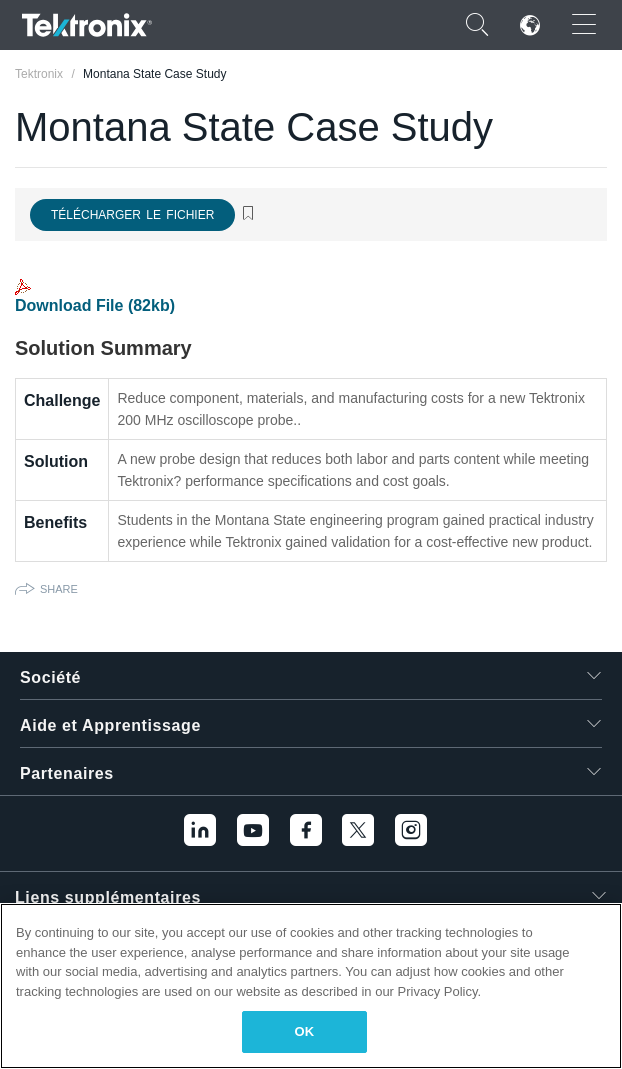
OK (305, 1031)
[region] (311, 986)
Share (59, 589)
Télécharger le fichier (132, 215)
